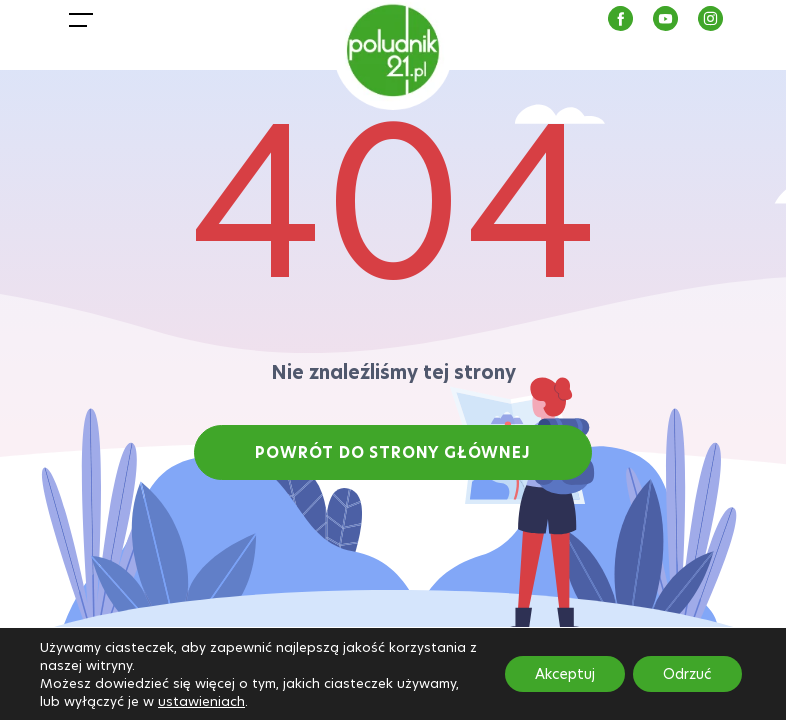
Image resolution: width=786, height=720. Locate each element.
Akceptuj (565, 674)
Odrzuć (687, 674)
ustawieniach (201, 701)
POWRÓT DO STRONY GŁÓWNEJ (392, 452)
